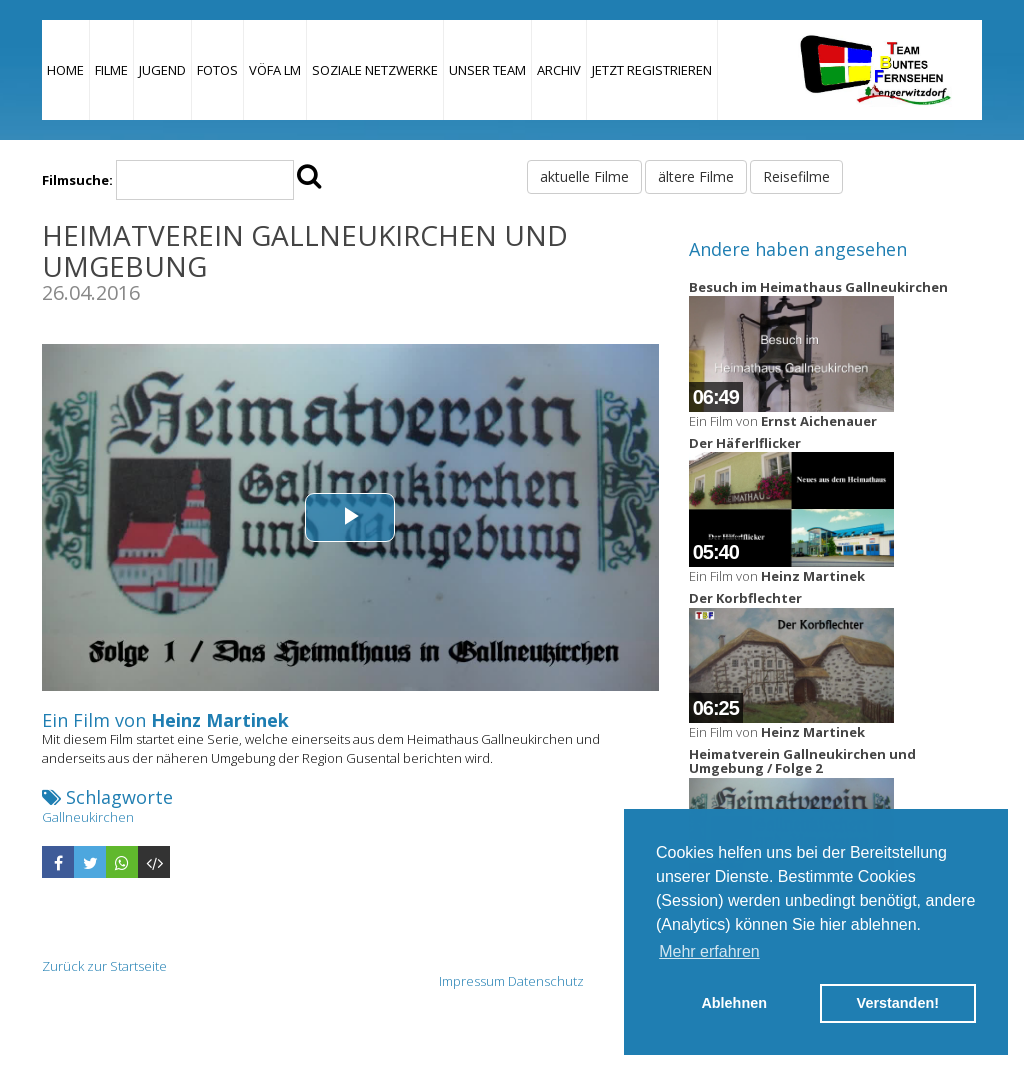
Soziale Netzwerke (375, 70)
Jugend (162, 70)
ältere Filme (696, 176)
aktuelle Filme (584, 176)
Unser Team (487, 70)
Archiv (559, 70)
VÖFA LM (275, 70)
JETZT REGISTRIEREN (652, 70)
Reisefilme (796, 176)
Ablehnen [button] (734, 1003)
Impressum (472, 981)
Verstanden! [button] (898, 1003)
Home (65, 70)
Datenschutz (546, 981)
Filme (111, 70)
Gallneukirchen (88, 817)
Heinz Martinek (220, 720)
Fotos (217, 70)
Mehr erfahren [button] (709, 951)
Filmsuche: (77, 180)
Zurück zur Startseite (104, 966)
